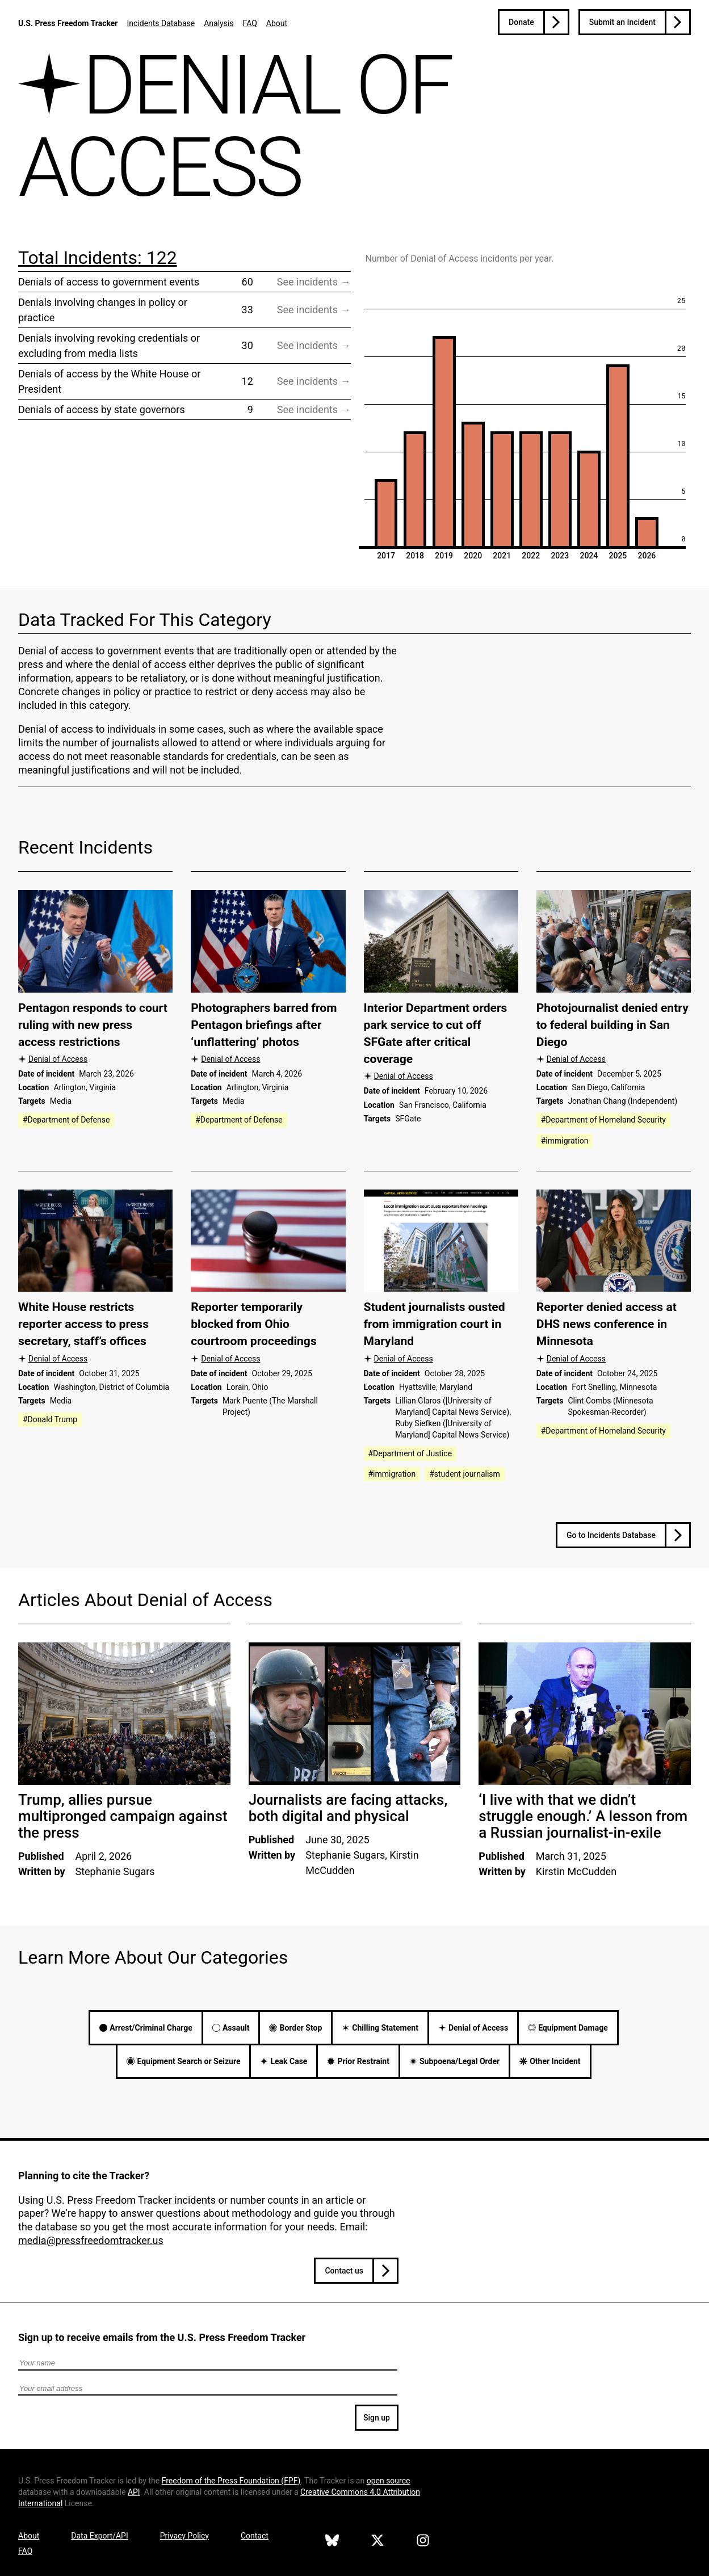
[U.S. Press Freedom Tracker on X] (377, 2541)
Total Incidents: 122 (97, 257)
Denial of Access (57, 1059)
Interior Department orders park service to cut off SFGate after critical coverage (435, 1033)
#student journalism (464, 1473)
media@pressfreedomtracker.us (90, 2240)
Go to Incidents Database (611, 1535)
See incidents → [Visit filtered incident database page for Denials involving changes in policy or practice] (314, 310)
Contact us (344, 2270)
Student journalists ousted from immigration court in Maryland (434, 1324)
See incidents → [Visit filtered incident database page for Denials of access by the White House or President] (314, 381)
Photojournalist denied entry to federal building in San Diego (612, 1025)
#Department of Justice (410, 1453)
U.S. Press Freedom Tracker (68, 23)
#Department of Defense (66, 1119)
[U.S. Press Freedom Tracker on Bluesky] (332, 2541)
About (276, 23)
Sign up (376, 2417)
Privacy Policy (184, 2535)
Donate (521, 22)
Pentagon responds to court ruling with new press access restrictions (92, 1025)
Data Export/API (99, 2535)
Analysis (218, 23)
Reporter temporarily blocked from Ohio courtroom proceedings (253, 1324)
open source (388, 2480)
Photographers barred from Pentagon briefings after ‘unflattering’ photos (264, 1025)
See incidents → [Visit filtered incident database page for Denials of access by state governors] (314, 409)
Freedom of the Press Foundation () (231, 2480)
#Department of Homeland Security (603, 1119)
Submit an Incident (622, 22)
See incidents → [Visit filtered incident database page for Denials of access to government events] (314, 282)
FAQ (250, 23)
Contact (255, 2535)
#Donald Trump (50, 1419)
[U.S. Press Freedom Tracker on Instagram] (423, 2541)
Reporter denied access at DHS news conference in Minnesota (606, 1324)
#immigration (565, 1140)
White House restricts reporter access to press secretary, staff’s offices (83, 1324)
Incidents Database (161, 23)
